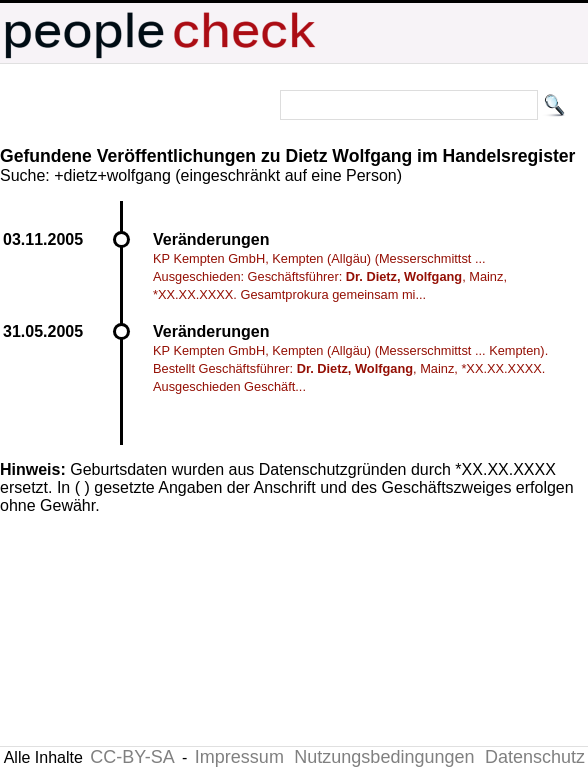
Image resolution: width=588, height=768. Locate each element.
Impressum (239, 757)
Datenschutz (535, 757)
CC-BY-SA (132, 757)
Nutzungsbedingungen (384, 757)
